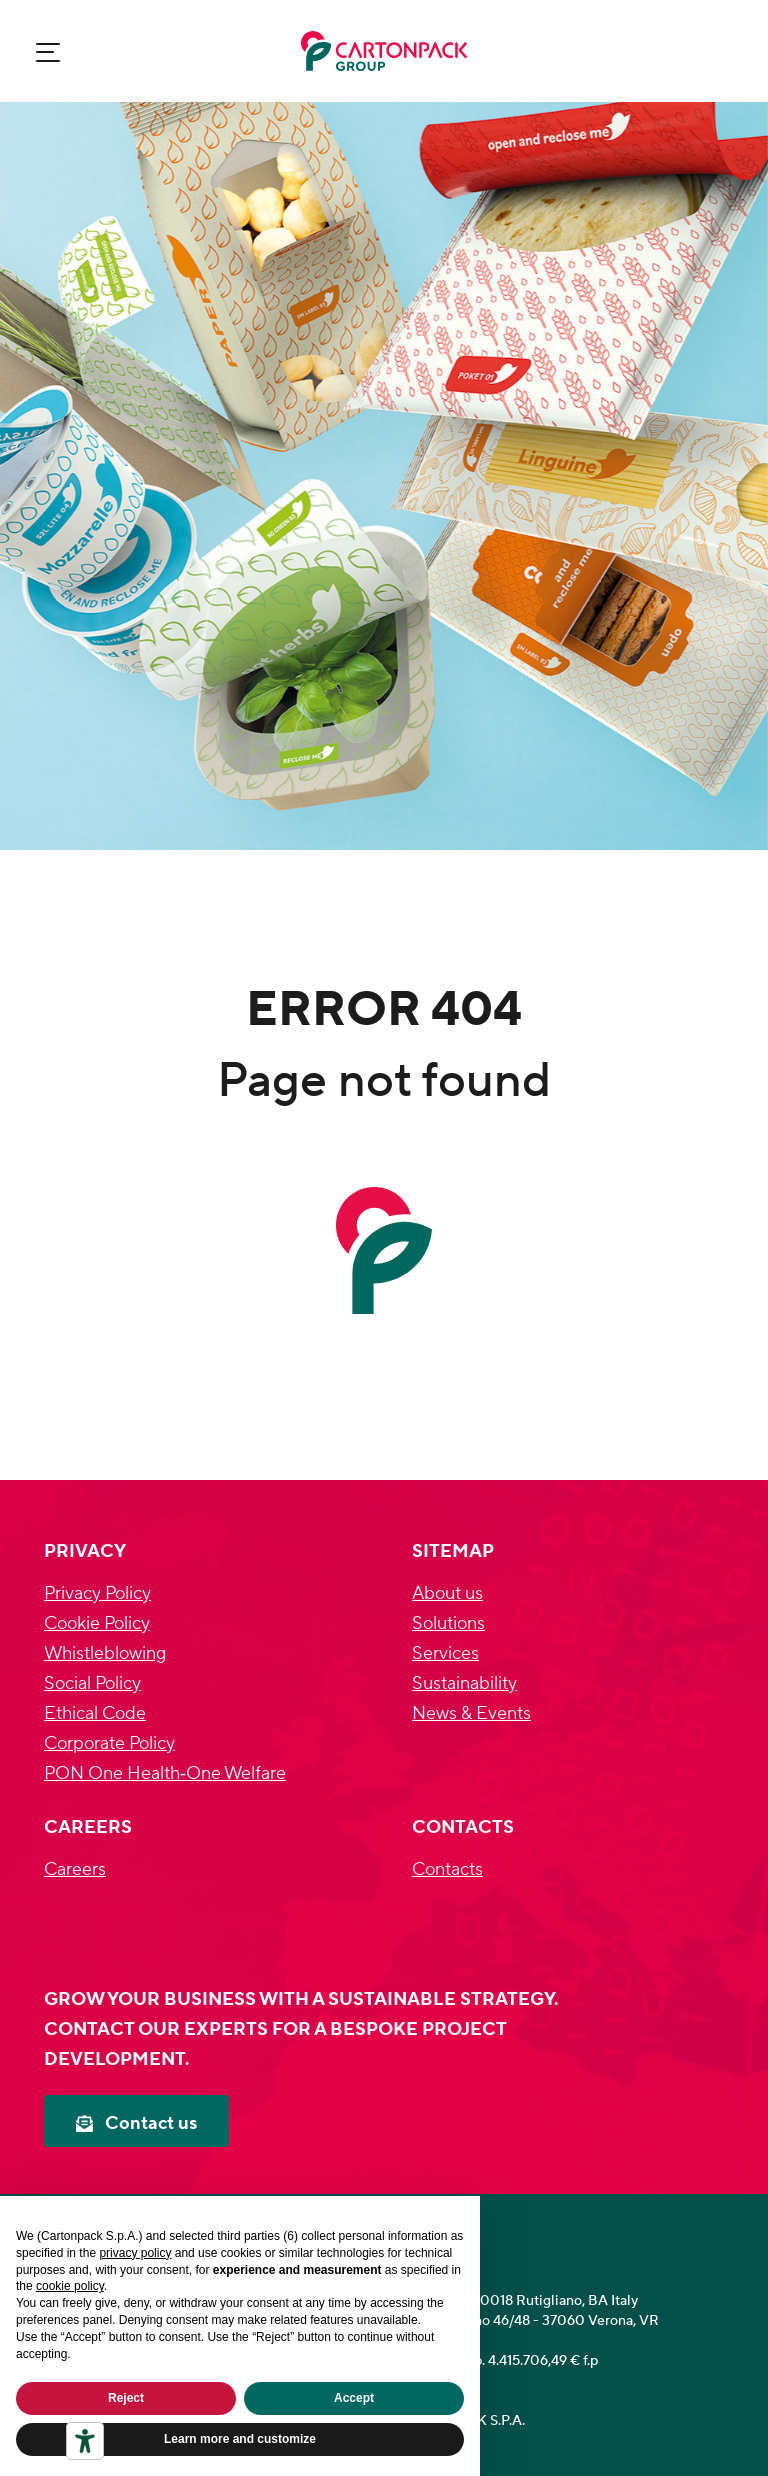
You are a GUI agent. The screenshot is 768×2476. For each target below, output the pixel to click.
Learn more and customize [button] (240, 2439)
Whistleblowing (105, 1653)
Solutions (448, 1623)
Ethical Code (95, 1713)
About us (447, 1593)
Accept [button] (354, 2398)
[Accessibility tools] (85, 2441)
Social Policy (92, 1683)
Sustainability (464, 1683)
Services (445, 1653)
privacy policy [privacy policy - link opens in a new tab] (135, 2253)
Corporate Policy (109, 1743)
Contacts (447, 1869)
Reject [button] (126, 2398)
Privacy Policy (97, 1593)
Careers (75, 1869)
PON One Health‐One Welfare (165, 1773)
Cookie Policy (97, 1623)
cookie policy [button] (70, 2286)
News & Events (471, 1713)
